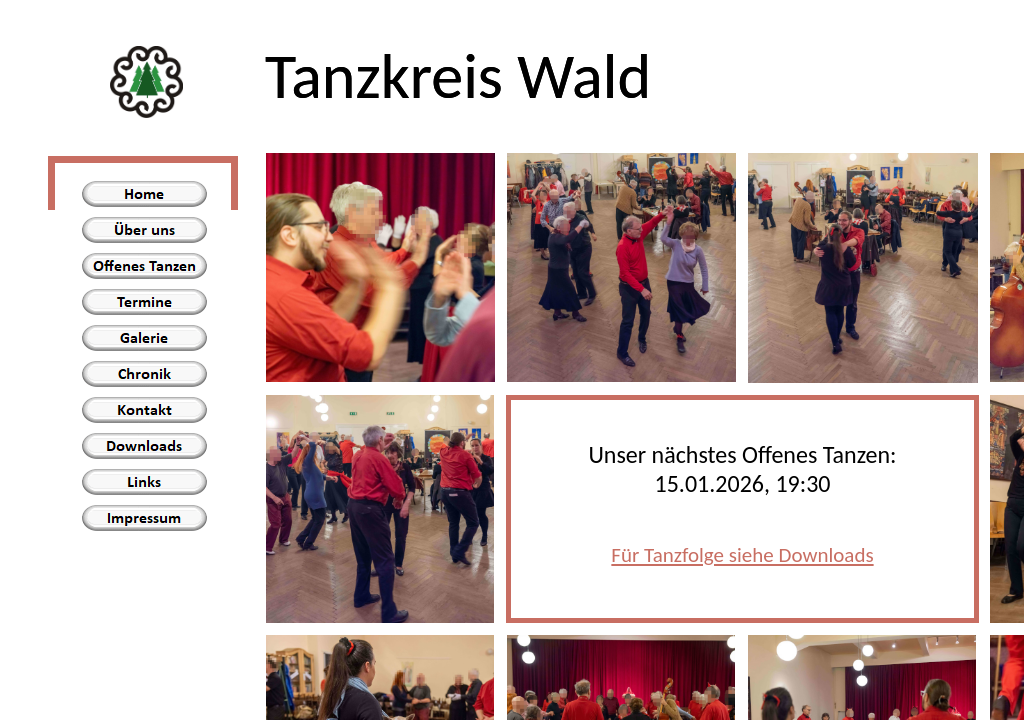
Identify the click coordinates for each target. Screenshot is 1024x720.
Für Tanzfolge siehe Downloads (742, 555)
